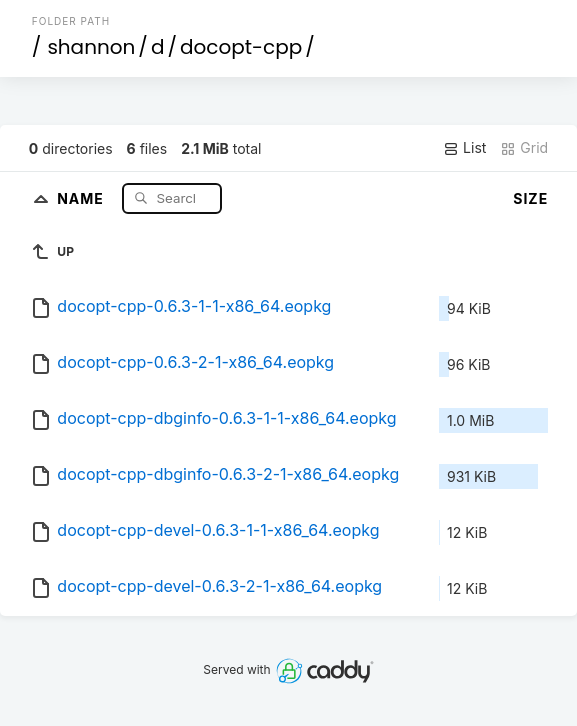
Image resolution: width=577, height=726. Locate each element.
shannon (91, 47)
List (464, 148)
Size (530, 198)
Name (82, 197)
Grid (524, 148)
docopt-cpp (241, 47)
